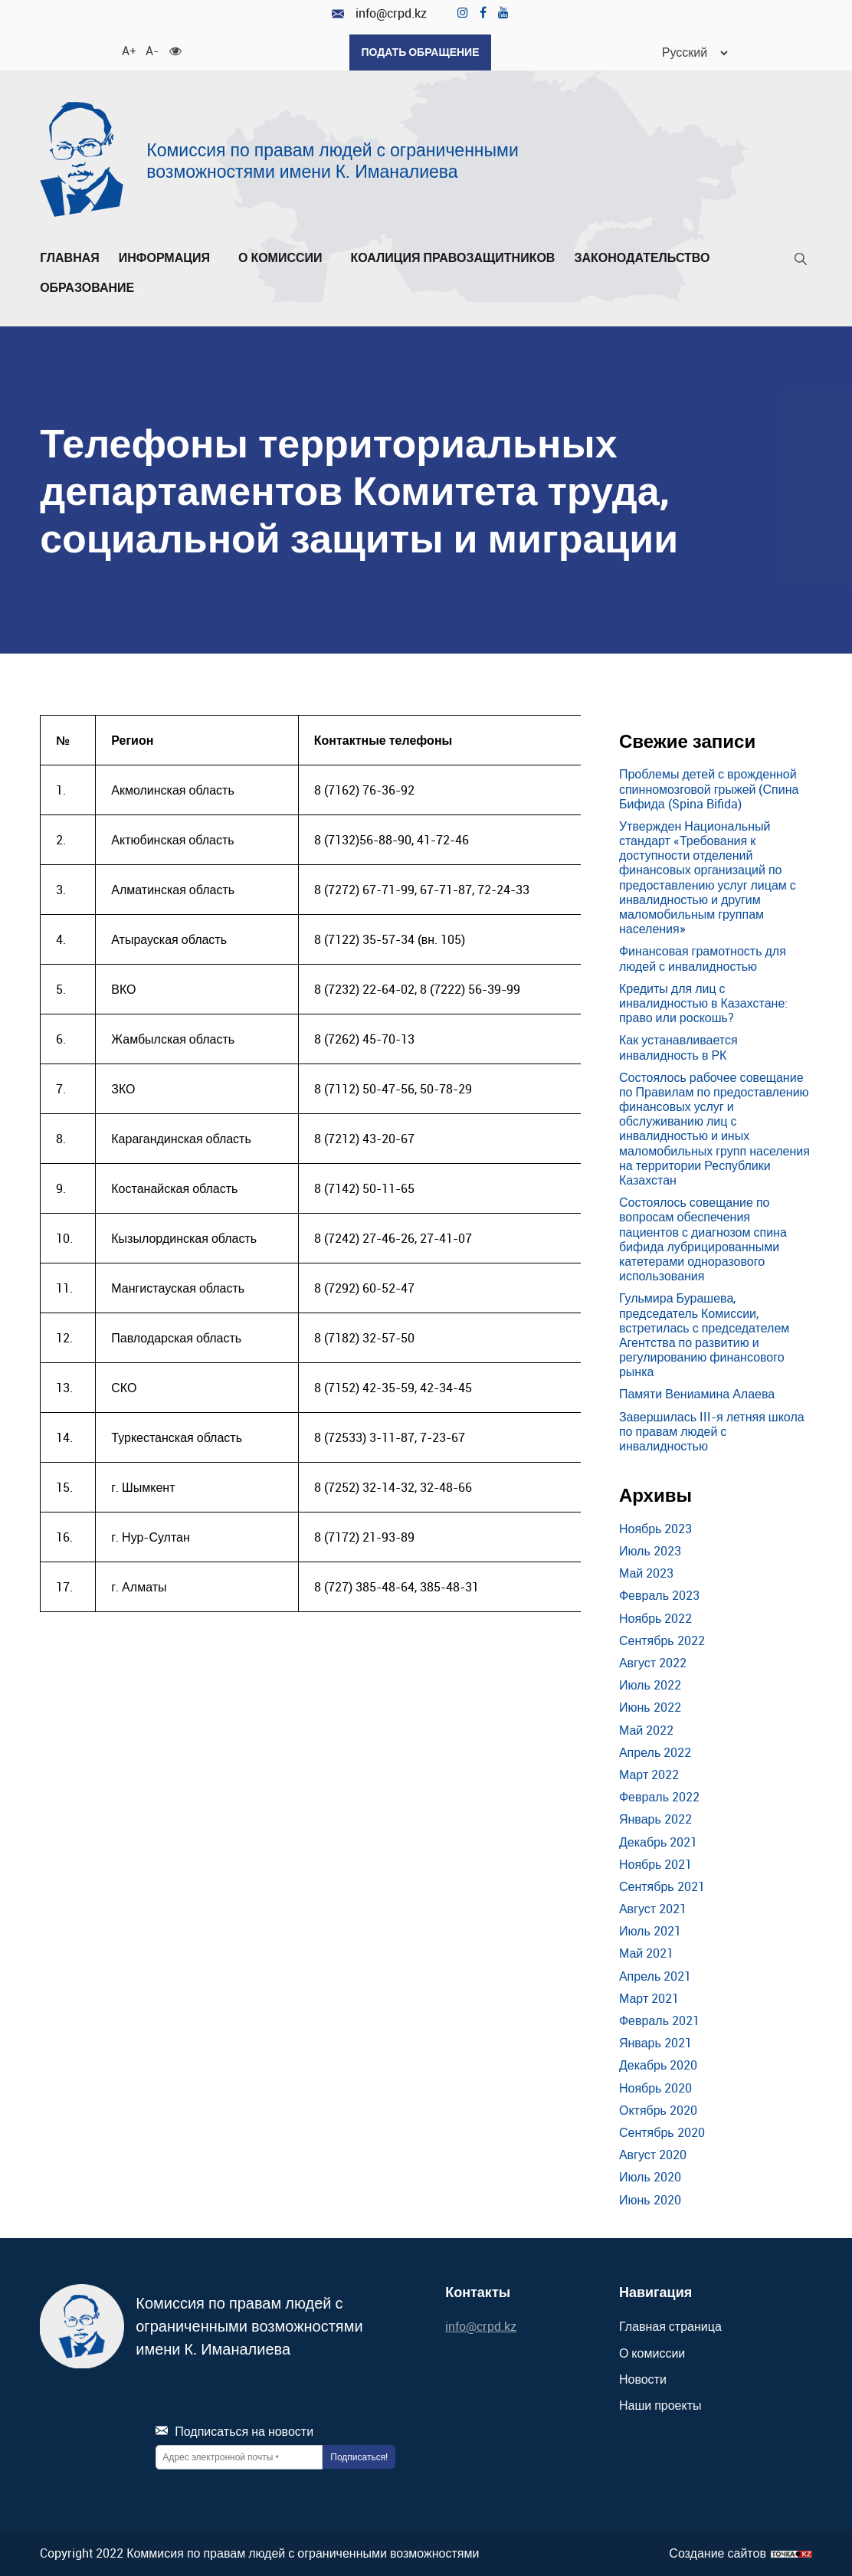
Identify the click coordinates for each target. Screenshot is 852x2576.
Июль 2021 (650, 1930)
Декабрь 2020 (658, 2065)
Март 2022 (649, 1774)
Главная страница (670, 2326)
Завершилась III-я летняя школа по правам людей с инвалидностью (711, 1431)
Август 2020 (653, 2154)
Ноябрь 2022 (656, 1618)
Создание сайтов (717, 2553)
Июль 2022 (650, 1684)
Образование (91, 288)
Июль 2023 (650, 1550)
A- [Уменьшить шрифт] (152, 50)
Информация (169, 258)
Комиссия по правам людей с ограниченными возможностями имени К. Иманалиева (332, 160)
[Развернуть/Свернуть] (214, 262)
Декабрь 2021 (658, 1842)
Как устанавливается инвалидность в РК (678, 1047)
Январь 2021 (655, 2042)
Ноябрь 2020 (656, 2087)
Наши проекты (660, 2405)
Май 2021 (646, 1953)
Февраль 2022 (659, 1796)
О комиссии (285, 258)
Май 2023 (646, 1573)
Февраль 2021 (659, 2020)
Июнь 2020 (650, 2199)
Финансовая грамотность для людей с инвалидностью (702, 958)
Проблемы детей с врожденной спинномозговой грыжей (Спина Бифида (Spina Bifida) (708, 788)
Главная (70, 258)
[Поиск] (800, 262)
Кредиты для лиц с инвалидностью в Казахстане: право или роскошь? (703, 1003)
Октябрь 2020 (658, 2110)
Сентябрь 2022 (662, 1640)
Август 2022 (653, 1662)
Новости (643, 2379)
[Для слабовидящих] (175, 50)
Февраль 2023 (659, 1595)
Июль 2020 (650, 2176)
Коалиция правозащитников (453, 258)
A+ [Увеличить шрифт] (128, 50)
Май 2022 (646, 1730)
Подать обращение (420, 51)
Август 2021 (653, 1908)
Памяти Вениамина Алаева (697, 1393)
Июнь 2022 (650, 1707)
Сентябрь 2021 (662, 1886)
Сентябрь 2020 (662, 2132)
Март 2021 (649, 1998)
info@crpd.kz (379, 13)
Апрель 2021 (655, 1976)
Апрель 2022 (655, 1752)
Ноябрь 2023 (656, 1528)
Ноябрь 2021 (656, 1864)
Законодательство (646, 258)
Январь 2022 (655, 1819)
